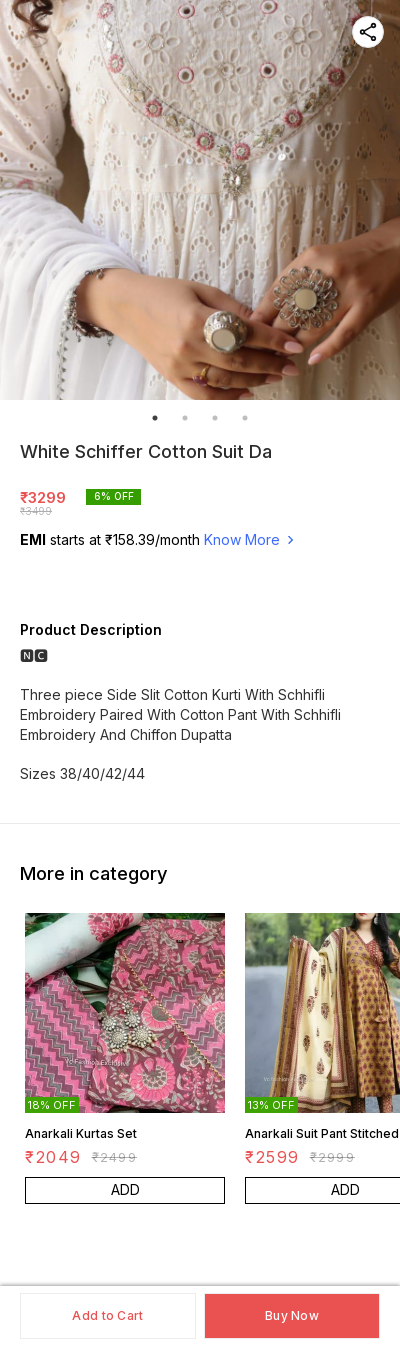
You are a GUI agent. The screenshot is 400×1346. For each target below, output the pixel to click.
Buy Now (292, 1315)
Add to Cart (107, 1315)
